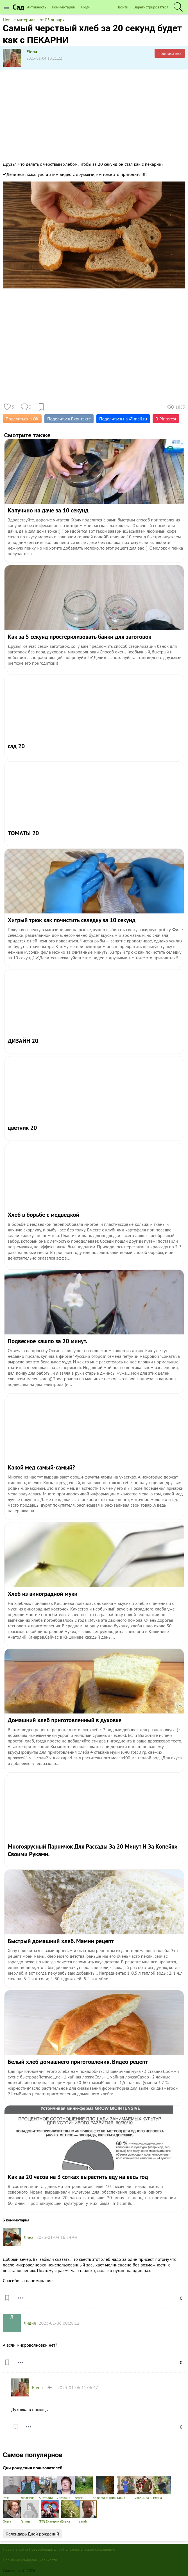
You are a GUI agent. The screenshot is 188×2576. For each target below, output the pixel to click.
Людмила (30, 2488)
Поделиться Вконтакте (69, 419)
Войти (123, 7)
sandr (88, 2511)
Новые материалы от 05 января (34, 20)
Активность (36, 7)
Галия (126, 2488)
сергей (84, 2488)
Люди (85, 7)
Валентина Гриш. (105, 2488)
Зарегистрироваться (151, 7)
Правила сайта (15, 2549)
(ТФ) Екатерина (50, 2511)
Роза (12, 2488)
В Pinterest (165, 419)
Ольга (12, 2511)
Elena (31, 51)
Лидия (30, 2323)
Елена (162, 2488)
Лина (28, 2237)
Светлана (66, 2488)
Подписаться (169, 53)
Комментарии (63, 7)
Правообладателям (45, 2549)
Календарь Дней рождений (32, 2534)
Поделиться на (123, 419)
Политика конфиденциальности (30, 2559)
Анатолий (48, 2488)
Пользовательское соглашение (89, 2549)
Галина (30, 2511)
